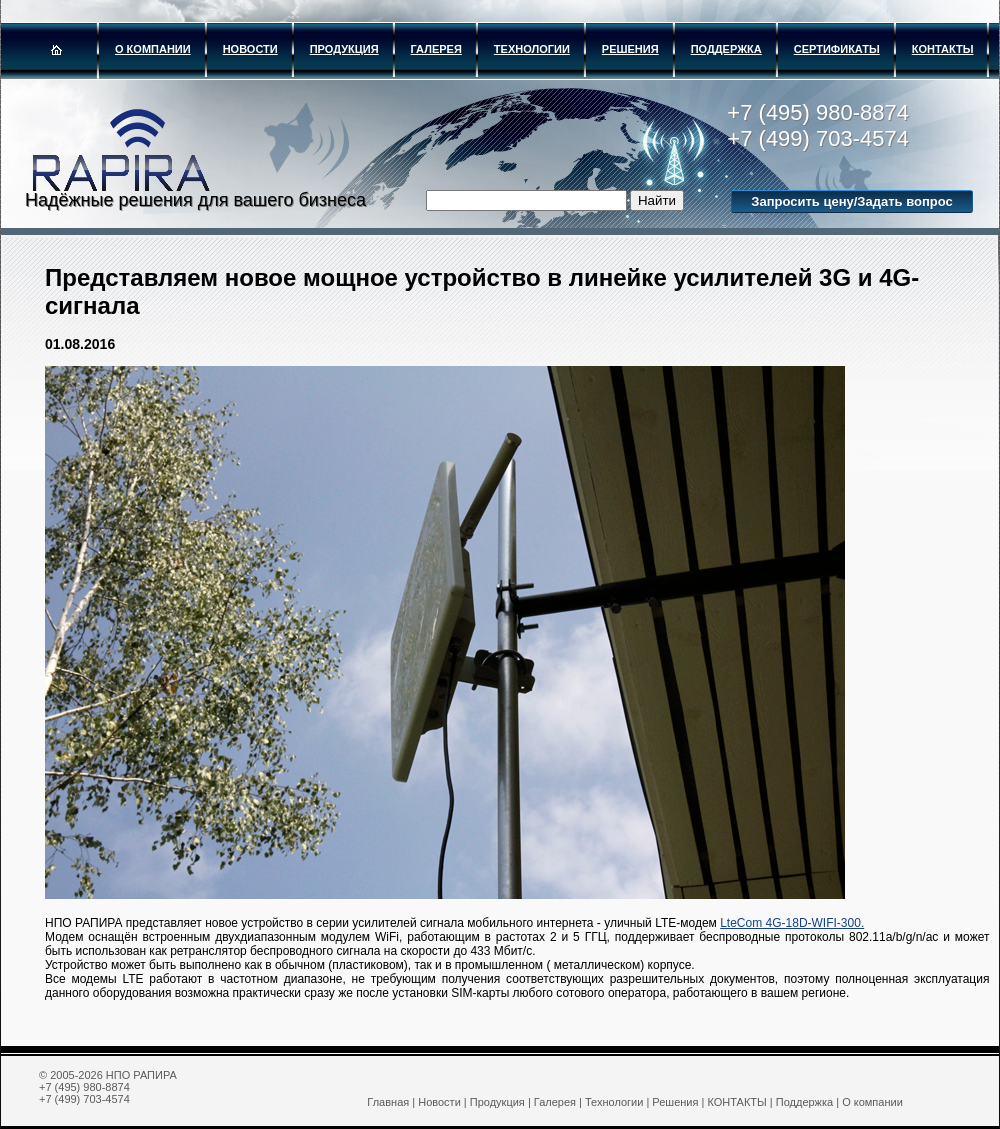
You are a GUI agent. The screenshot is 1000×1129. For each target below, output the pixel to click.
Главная (388, 1102)
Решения (630, 49)
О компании (153, 49)
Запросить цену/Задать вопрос (851, 201)
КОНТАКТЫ (943, 49)
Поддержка (726, 49)
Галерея (436, 49)
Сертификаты (837, 49)
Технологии (532, 49)
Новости (250, 49)
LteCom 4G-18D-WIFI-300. (792, 923)
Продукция (344, 49)
